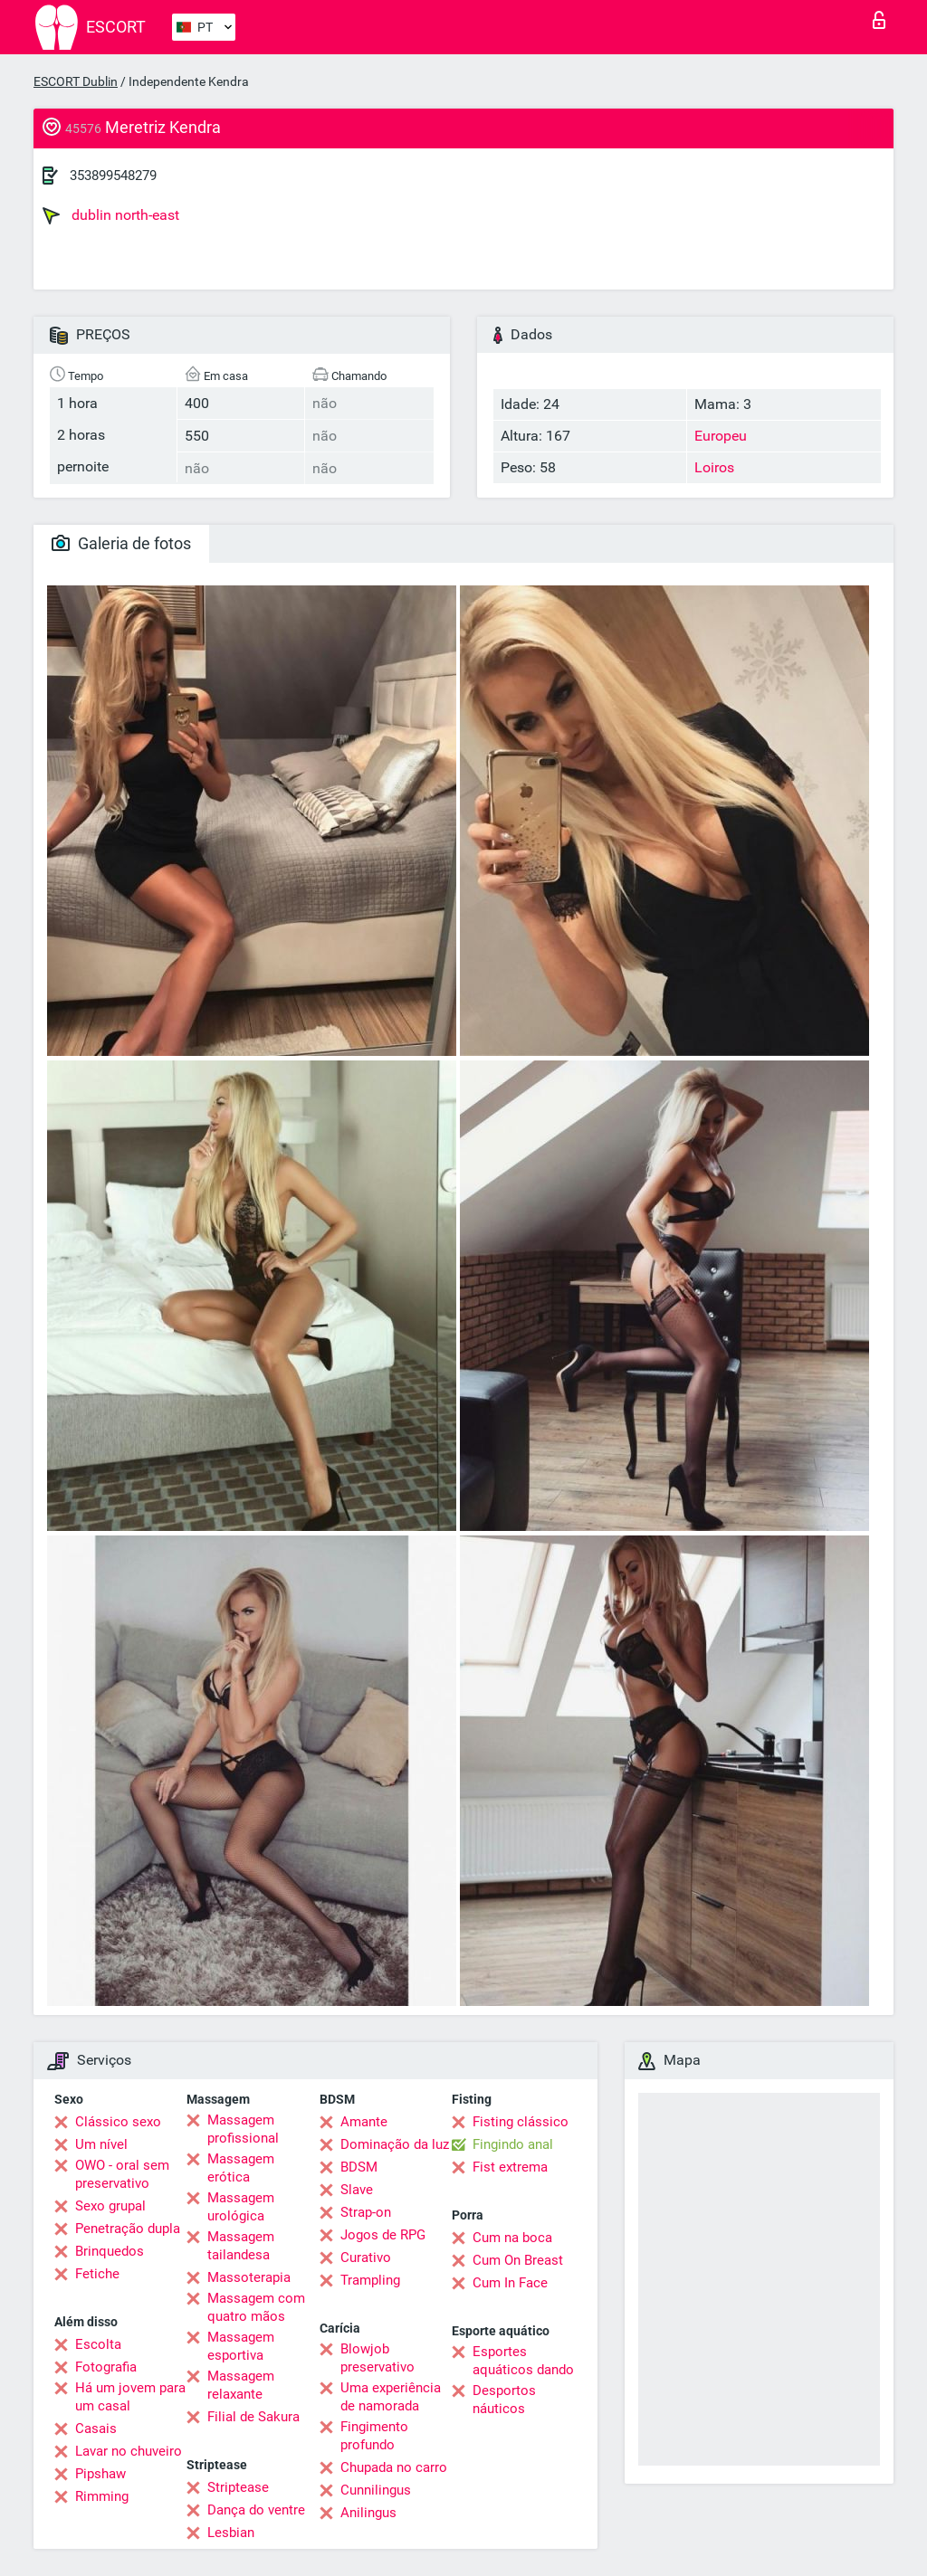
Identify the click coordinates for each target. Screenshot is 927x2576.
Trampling (370, 2280)
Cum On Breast (518, 2260)
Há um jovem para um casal (130, 2397)
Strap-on (365, 2212)
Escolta (98, 2344)
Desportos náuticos (504, 2399)
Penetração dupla (127, 2228)
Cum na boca (512, 2237)
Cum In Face (510, 2283)
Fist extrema (510, 2167)
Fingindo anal (513, 2144)
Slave (356, 2190)
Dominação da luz (394, 2144)
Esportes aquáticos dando (523, 2360)
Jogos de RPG (382, 2235)
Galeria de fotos (121, 543)
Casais (96, 2428)
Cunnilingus (375, 2490)
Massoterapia (249, 2277)
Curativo (365, 2257)
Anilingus (368, 2513)
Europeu (720, 435)
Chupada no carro (393, 2467)
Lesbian (230, 2532)
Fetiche (97, 2274)
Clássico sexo (118, 2122)
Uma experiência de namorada (390, 2397)
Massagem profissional (243, 2129)
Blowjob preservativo (377, 2358)
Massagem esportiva (240, 2346)
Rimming (102, 2496)
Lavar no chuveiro (128, 2451)
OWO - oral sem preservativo (122, 2174)
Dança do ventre (256, 2510)
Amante (363, 2122)
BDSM (358, 2167)
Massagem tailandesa (240, 2246)
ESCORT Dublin (75, 81)
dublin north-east (111, 215)
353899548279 (113, 175)
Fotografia (106, 2367)
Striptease (238, 2487)
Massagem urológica (240, 2207)
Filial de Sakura (253, 2417)
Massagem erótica (240, 2168)
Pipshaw (100, 2474)
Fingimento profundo (374, 2436)
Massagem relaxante (240, 2385)
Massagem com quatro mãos (256, 2307)
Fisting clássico (521, 2122)
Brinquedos (109, 2251)
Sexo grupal (110, 2206)
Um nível (101, 2144)
